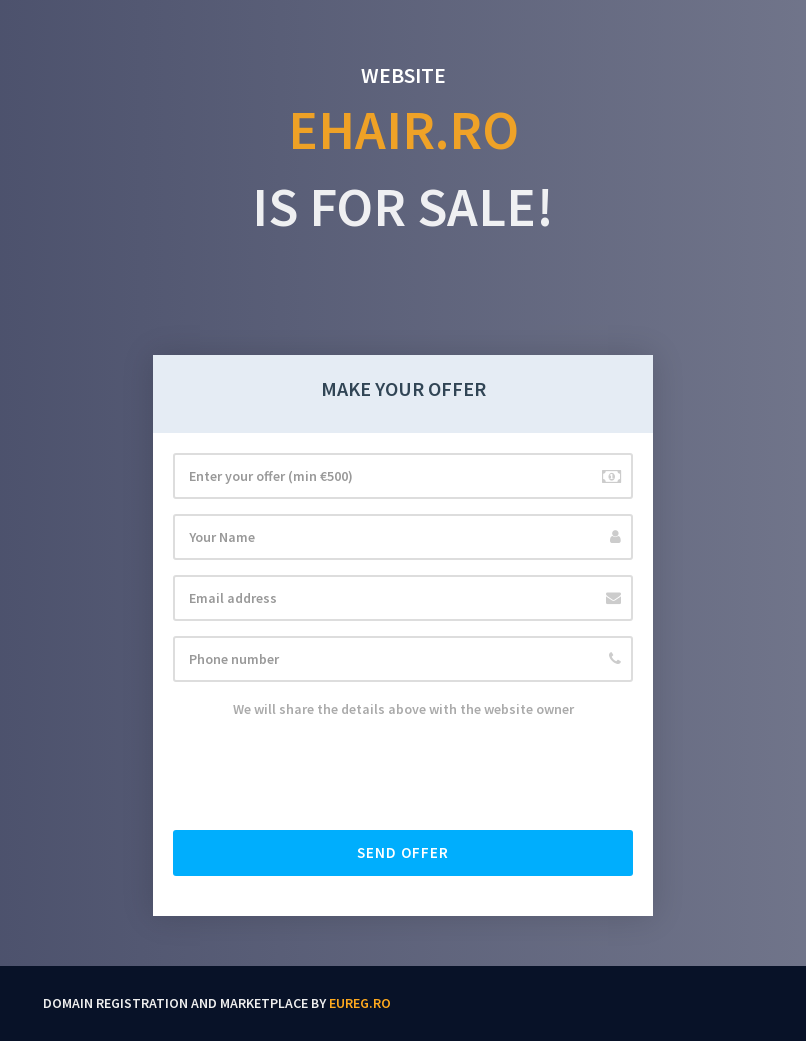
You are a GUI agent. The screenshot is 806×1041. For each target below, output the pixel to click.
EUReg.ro (360, 1003)
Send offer (403, 852)
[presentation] (325, 776)
